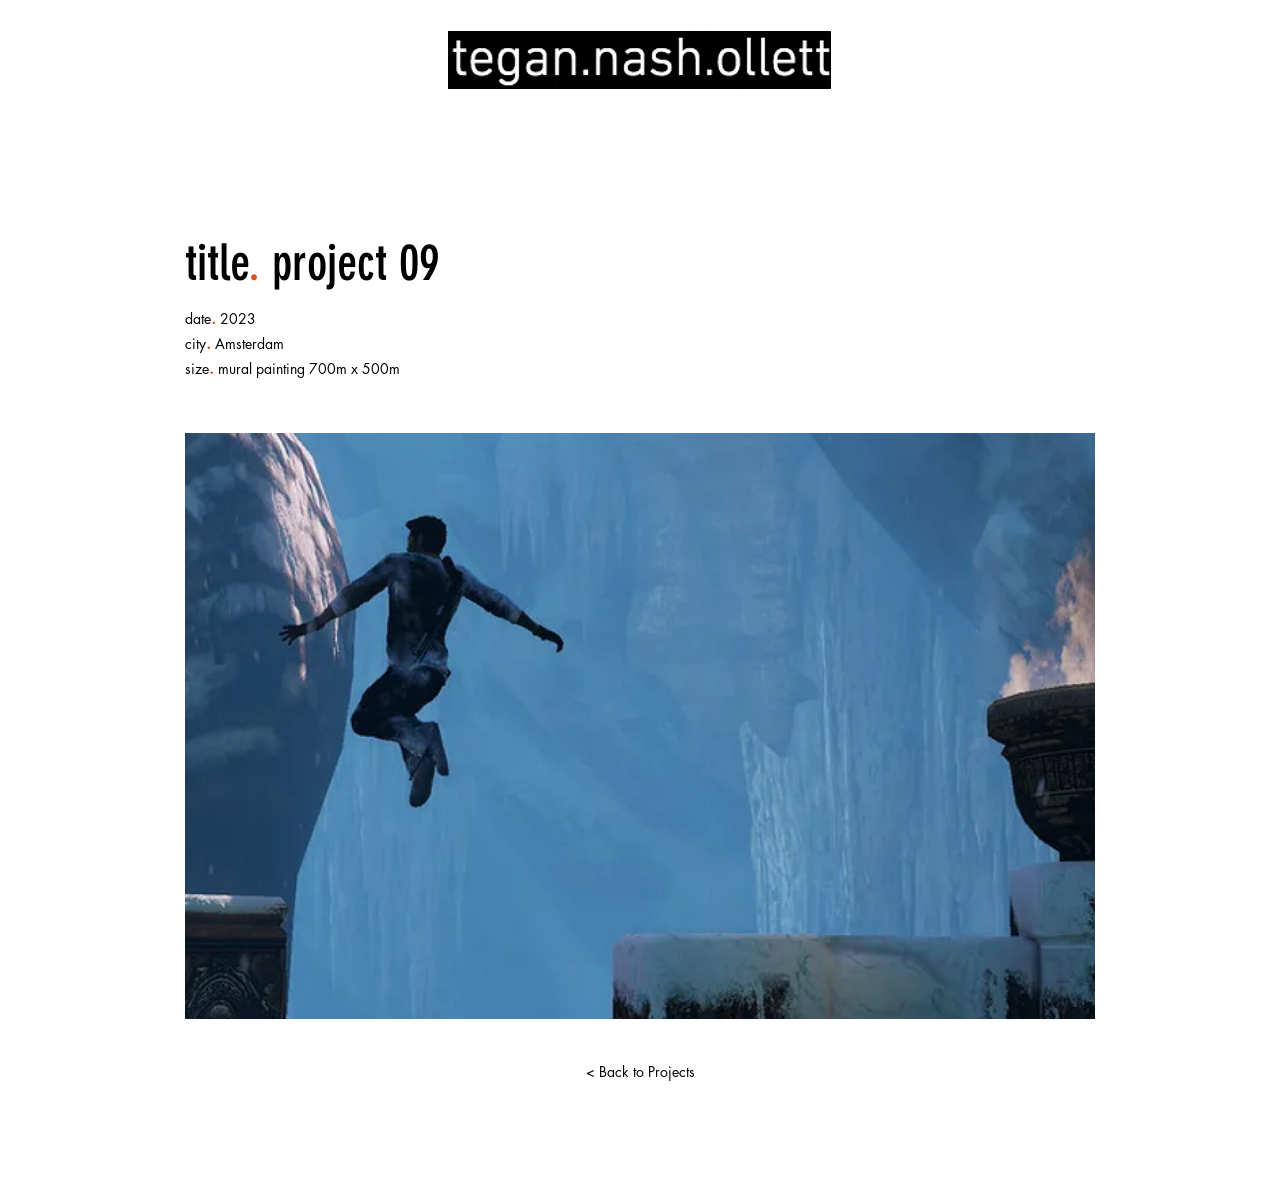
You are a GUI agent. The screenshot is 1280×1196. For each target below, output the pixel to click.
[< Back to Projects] (640, 1072)
